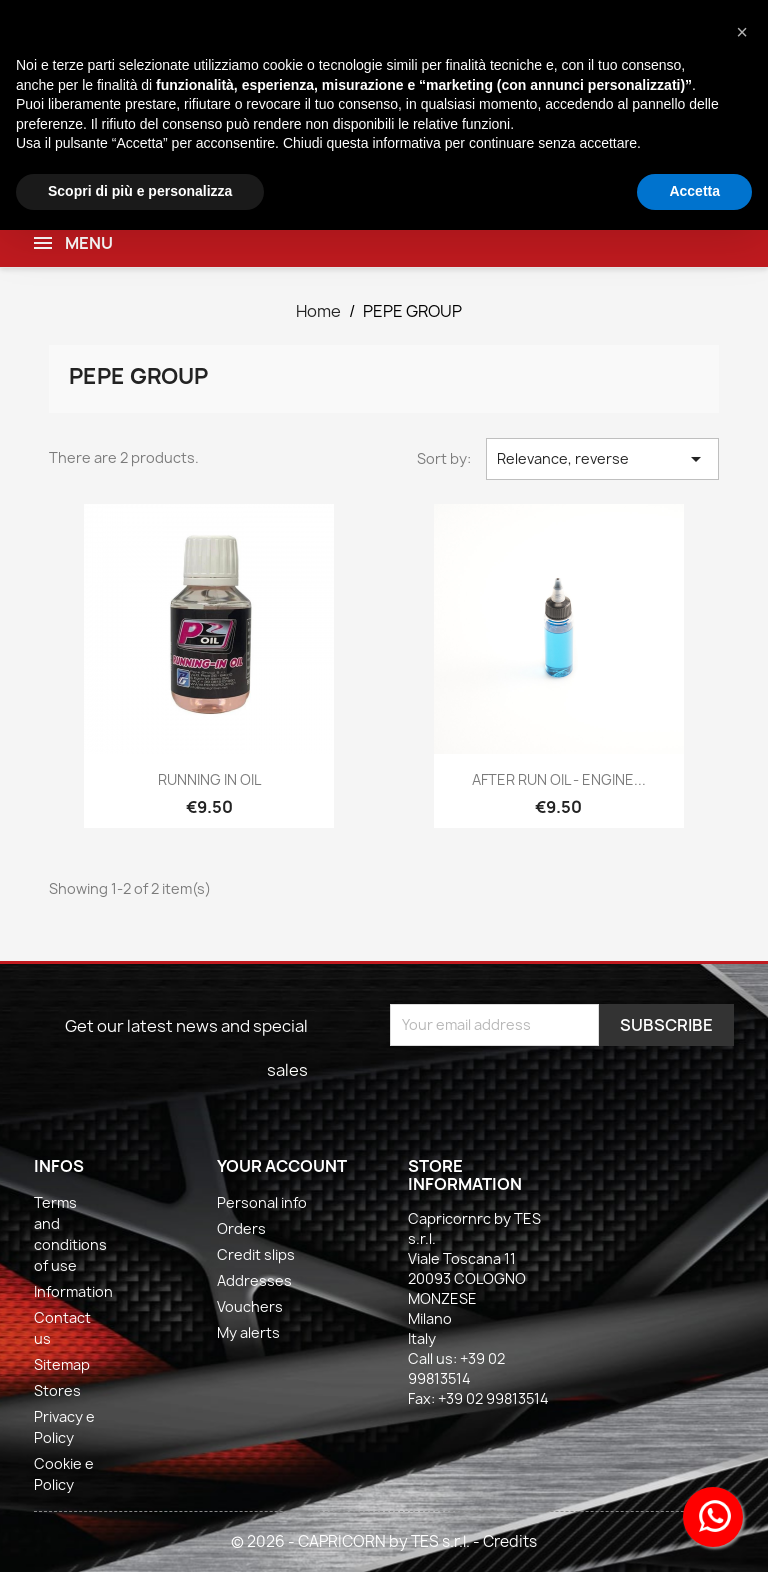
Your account (282, 1166)
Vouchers (250, 1306)
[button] (742, 32)
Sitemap (62, 1364)
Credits (510, 1541)
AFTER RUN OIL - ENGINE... (559, 779)
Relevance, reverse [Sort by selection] (602, 459)
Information (73, 1291)
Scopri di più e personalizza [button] (140, 191)
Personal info (262, 1202)
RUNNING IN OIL (209, 779)
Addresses (254, 1280)
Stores (57, 1390)
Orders (241, 1228)
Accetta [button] (694, 191)
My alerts (248, 1332)
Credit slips (256, 1254)
